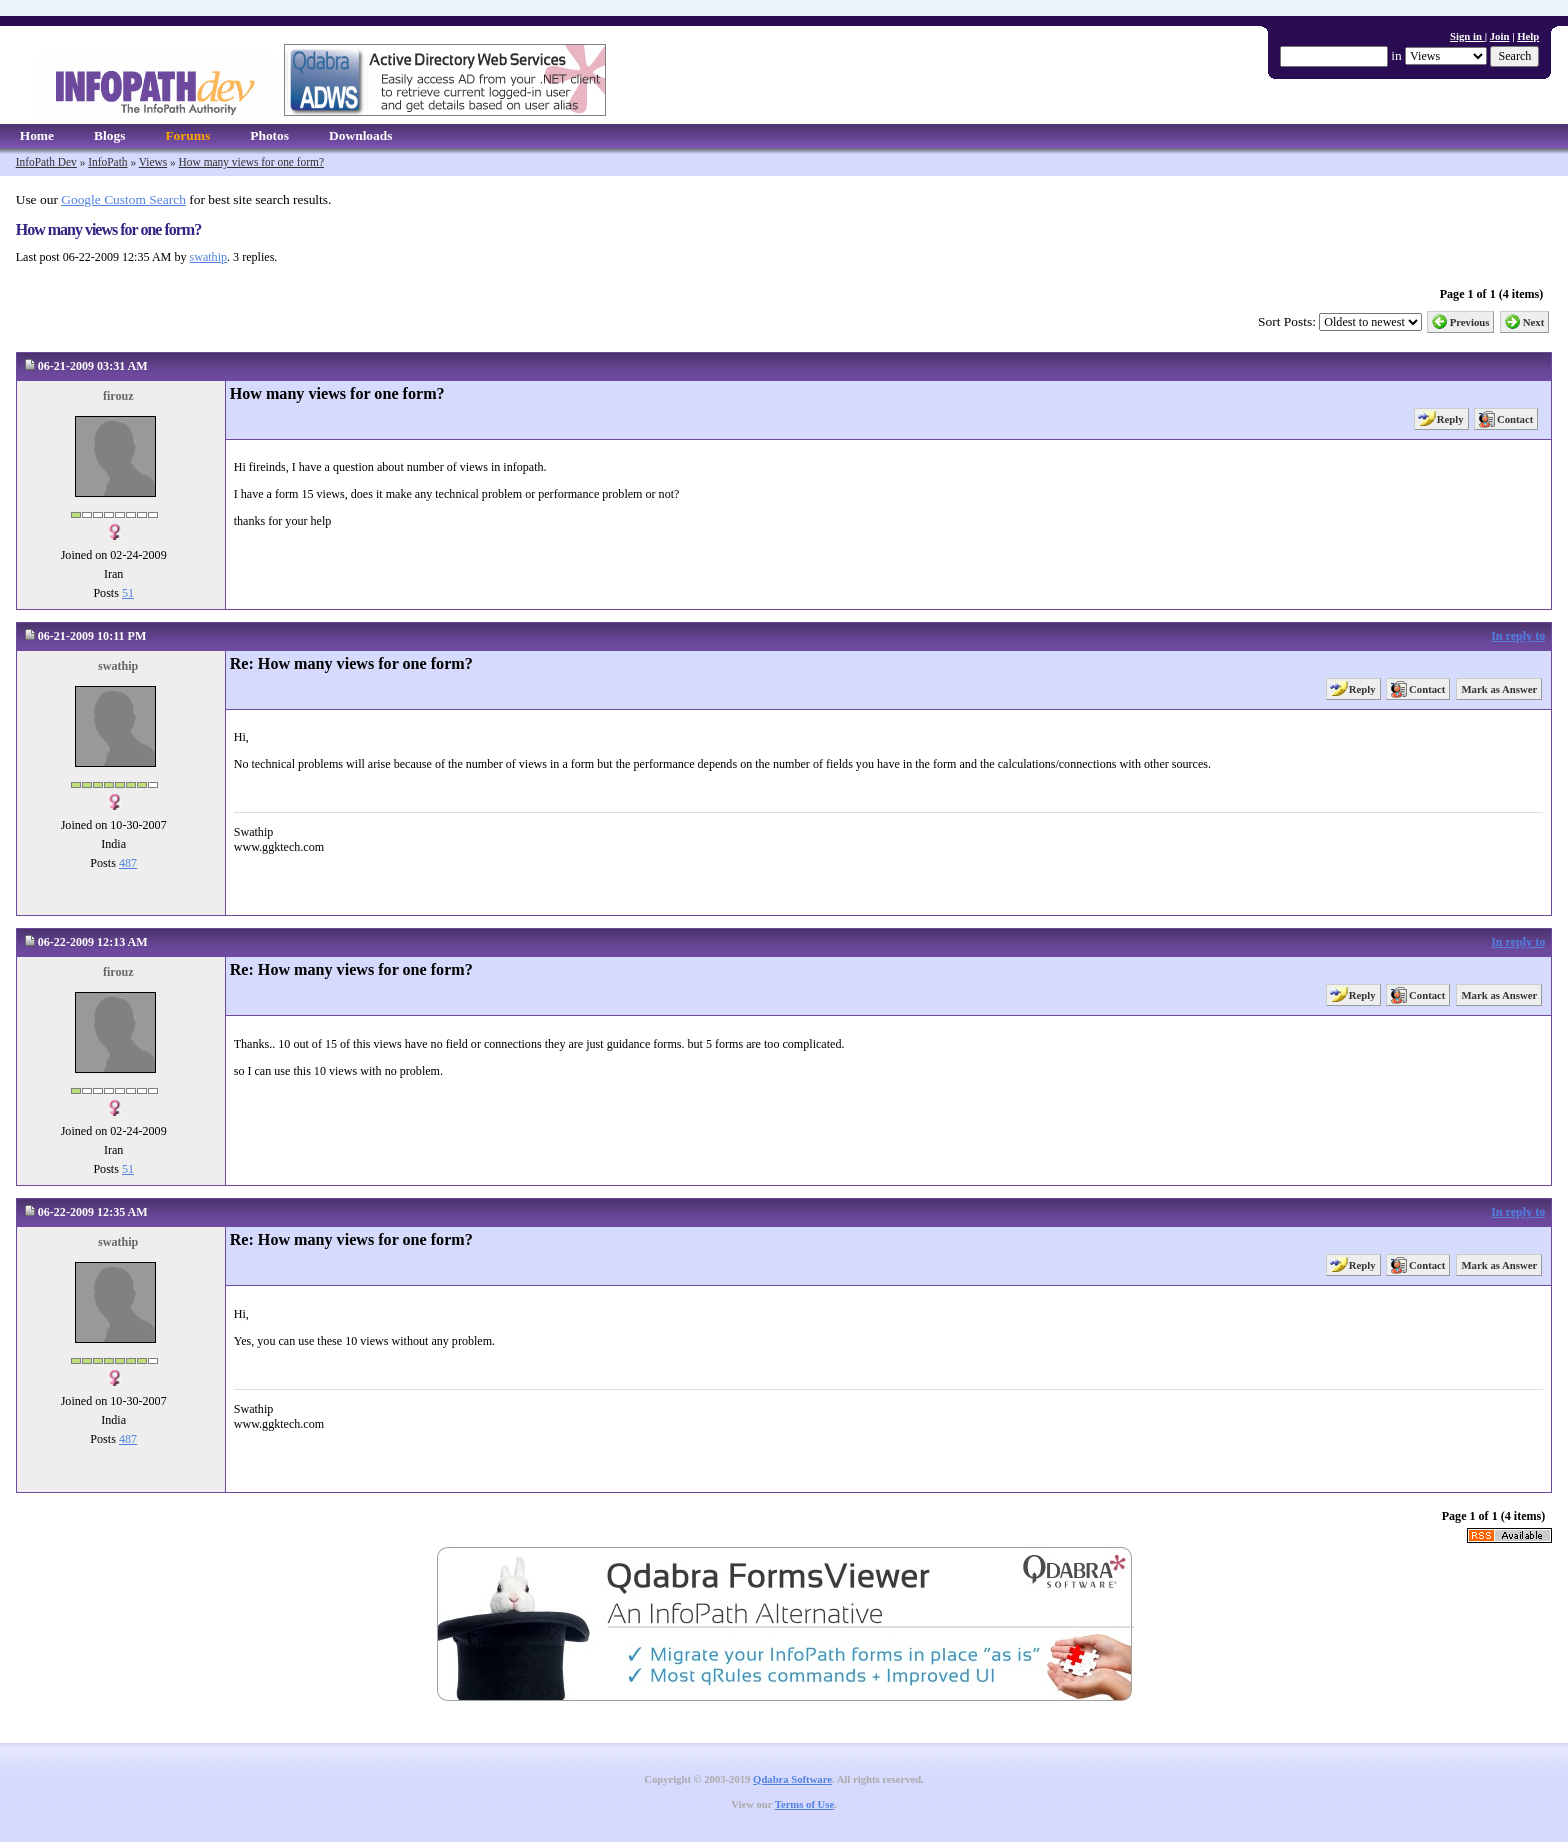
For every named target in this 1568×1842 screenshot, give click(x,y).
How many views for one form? (251, 162)
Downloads (360, 135)
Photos (269, 135)
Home (37, 135)
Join (1500, 36)
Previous (1470, 322)
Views (153, 162)
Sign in (1467, 36)
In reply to (1518, 636)
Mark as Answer (1499, 689)
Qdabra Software (792, 1779)
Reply (1450, 419)
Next (1534, 322)
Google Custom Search (123, 199)
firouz (118, 396)
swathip (208, 257)
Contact (1515, 419)
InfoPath (107, 162)
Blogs (109, 135)
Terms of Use (804, 1804)
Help (1528, 36)
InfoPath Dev (46, 162)
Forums (187, 135)
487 (128, 863)
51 (128, 593)
